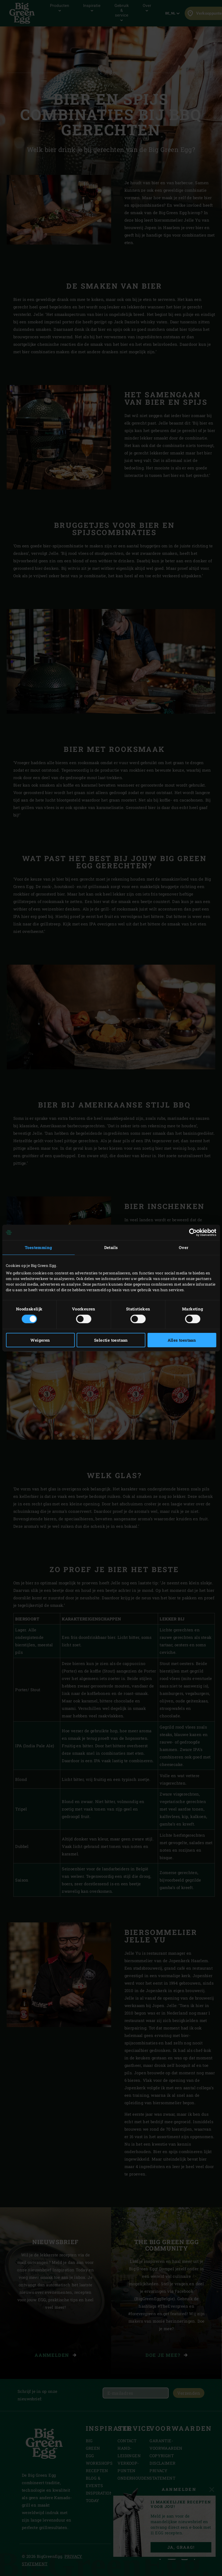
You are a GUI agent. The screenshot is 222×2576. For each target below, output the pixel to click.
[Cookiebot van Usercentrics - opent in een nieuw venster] (192, 1232)
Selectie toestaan (111, 1340)
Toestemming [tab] (38, 1247)
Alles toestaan (182, 1340)
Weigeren (40, 1340)
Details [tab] (111, 1247)
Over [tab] (183, 1247)
